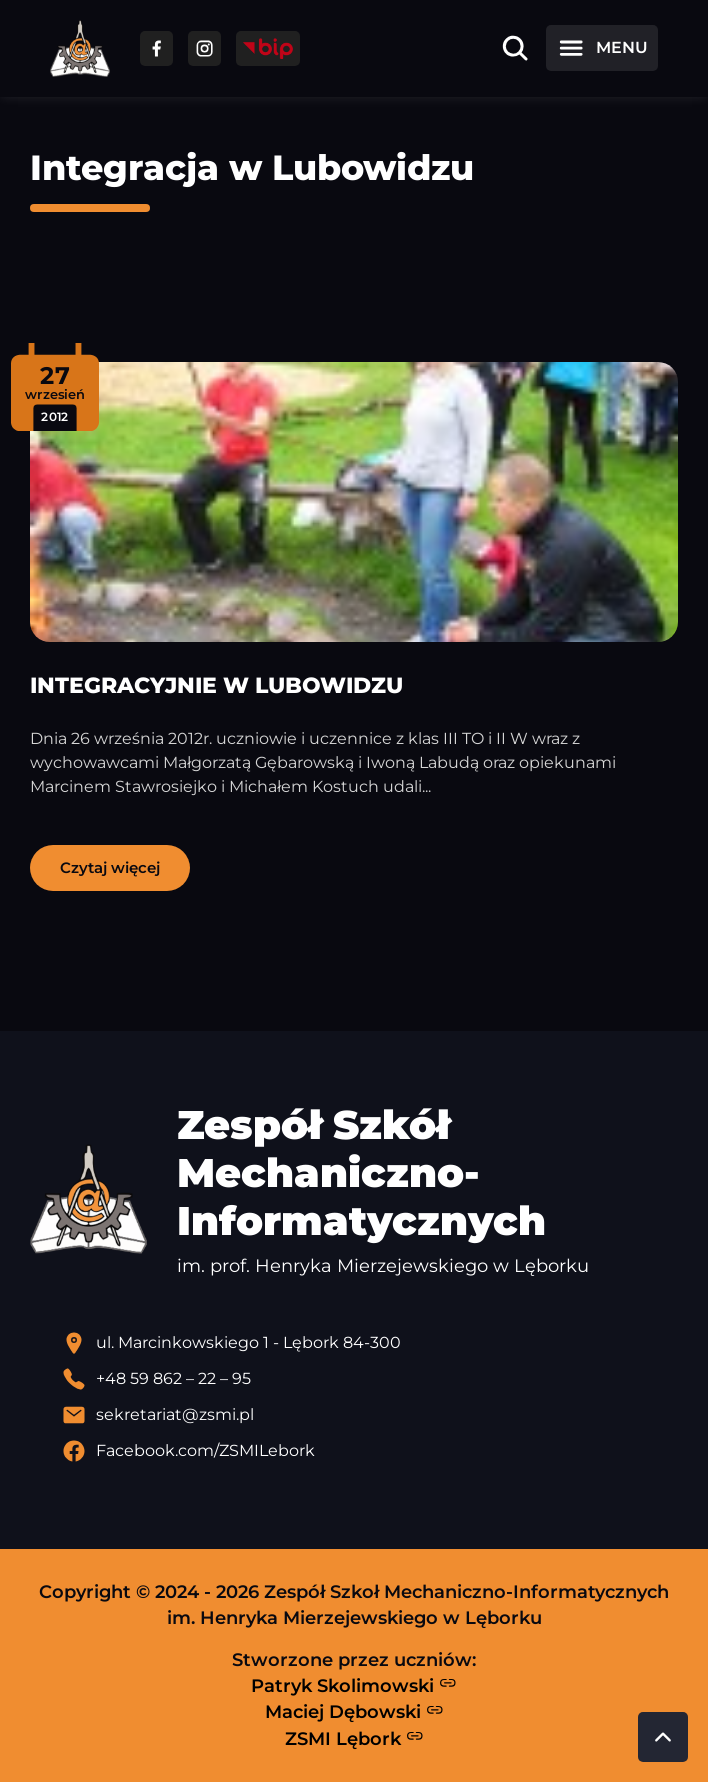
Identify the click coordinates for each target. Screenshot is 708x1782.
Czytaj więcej (110, 867)
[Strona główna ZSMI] (80, 48)
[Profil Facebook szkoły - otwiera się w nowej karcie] (370, 1451)
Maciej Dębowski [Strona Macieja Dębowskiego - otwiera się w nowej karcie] (354, 1712)
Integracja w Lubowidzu (252, 167)
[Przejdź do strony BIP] (268, 48)
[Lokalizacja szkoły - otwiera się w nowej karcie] (370, 1343)
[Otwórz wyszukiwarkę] (515, 48)
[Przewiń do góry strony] (663, 1737)
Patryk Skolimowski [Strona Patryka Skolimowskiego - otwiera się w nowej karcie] (354, 1685)
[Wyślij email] (370, 1415)
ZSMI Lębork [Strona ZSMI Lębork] (354, 1738)
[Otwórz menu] (602, 48)
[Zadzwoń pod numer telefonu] (370, 1379)
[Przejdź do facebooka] (156, 48)
